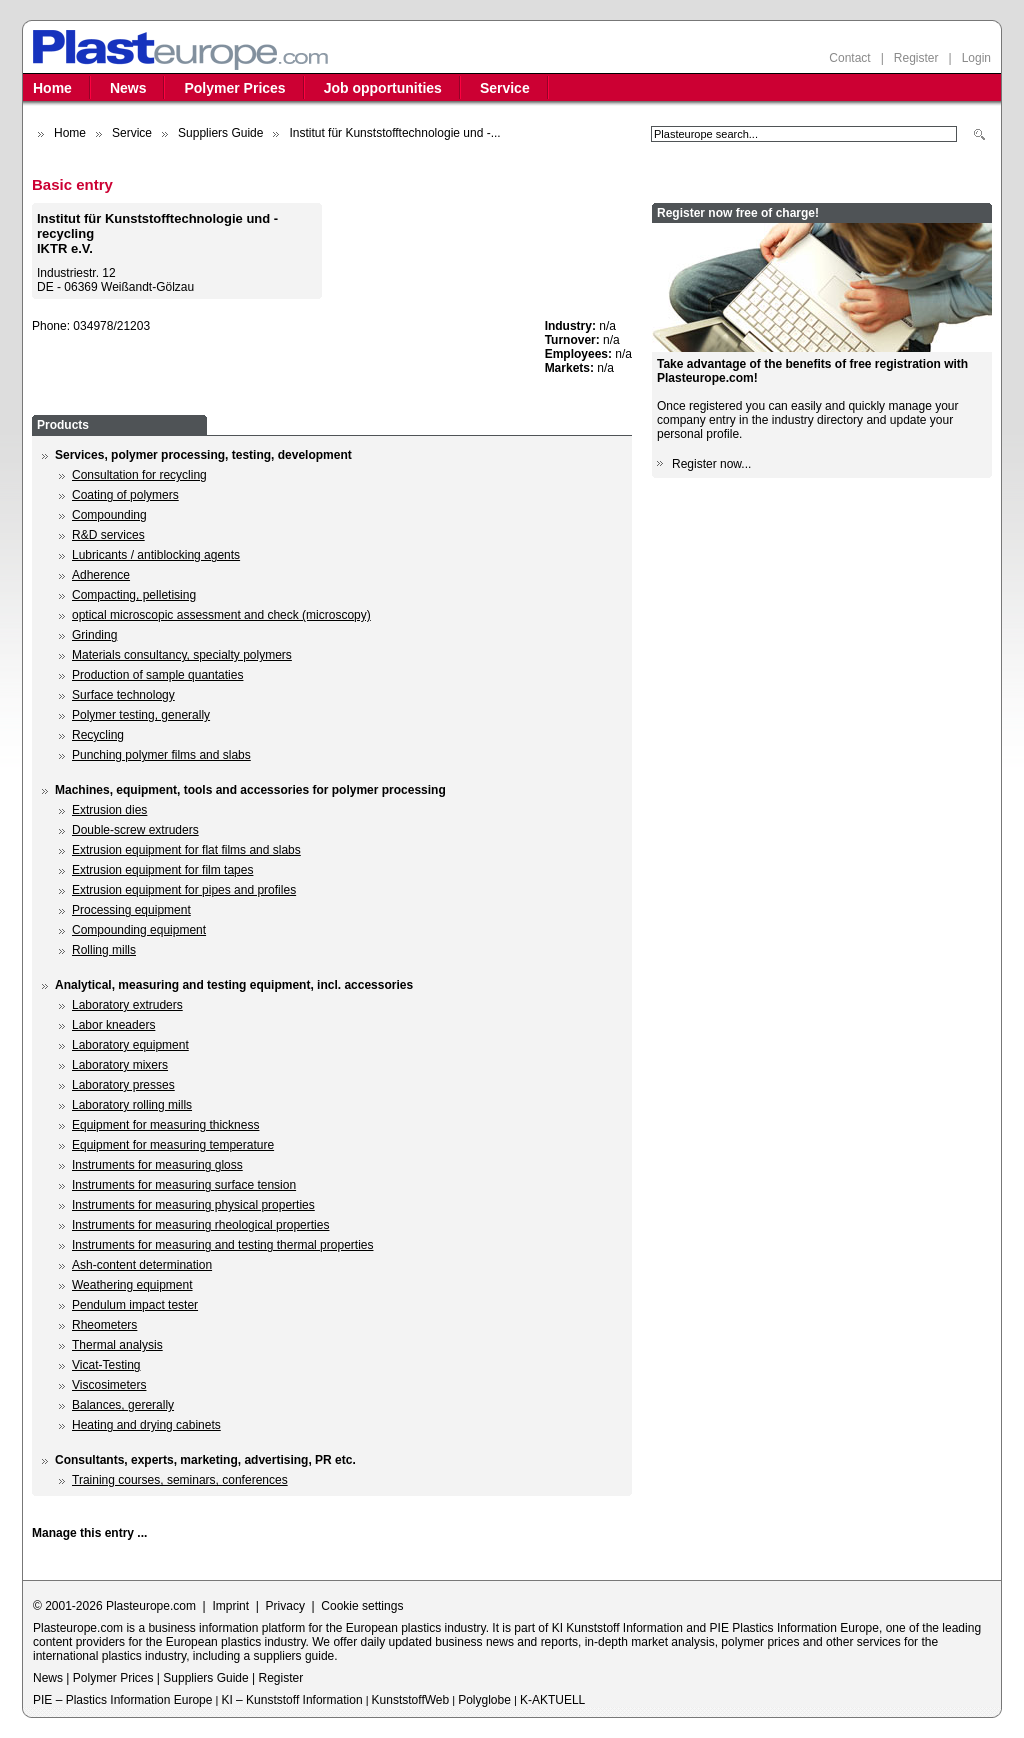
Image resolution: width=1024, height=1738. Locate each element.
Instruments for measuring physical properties (193, 1205)
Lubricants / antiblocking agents (156, 555)
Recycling (98, 735)
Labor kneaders (113, 1025)
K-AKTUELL (552, 1700)
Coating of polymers (125, 495)
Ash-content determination (142, 1265)
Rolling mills (104, 950)
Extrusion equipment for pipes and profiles (184, 890)
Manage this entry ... (89, 1533)
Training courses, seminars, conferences (180, 1480)
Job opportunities (383, 88)
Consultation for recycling (139, 475)
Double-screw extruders (135, 830)
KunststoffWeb (411, 1700)
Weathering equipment (132, 1285)
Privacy (285, 1606)
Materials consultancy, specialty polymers (182, 655)
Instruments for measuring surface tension (184, 1185)
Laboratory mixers (120, 1065)
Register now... (711, 464)
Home (52, 88)
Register (916, 58)
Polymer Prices (234, 88)
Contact (849, 58)
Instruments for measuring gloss (157, 1165)
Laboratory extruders (127, 1005)
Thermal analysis (117, 1345)
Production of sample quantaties (157, 675)
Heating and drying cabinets (146, 1425)
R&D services (108, 535)
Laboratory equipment (130, 1045)
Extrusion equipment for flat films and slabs (186, 850)
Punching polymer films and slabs (161, 755)
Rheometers (104, 1325)
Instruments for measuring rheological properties (200, 1225)
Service (505, 88)
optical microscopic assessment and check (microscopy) (221, 615)
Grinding (94, 635)
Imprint (230, 1606)
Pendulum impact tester (135, 1305)
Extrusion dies (109, 810)
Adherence (101, 575)
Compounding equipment (139, 930)
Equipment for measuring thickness (165, 1125)
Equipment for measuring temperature (173, 1145)
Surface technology (123, 695)
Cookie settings (362, 1606)
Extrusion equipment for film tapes (162, 870)
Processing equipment (131, 910)
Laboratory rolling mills (132, 1105)
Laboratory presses (123, 1085)
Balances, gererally (123, 1405)
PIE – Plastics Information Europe (122, 1700)
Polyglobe (484, 1700)
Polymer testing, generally (141, 715)
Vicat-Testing (106, 1365)
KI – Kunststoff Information (291, 1700)
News (128, 88)
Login (976, 58)
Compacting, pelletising (134, 595)
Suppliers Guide (220, 133)
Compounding (109, 515)
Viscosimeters (109, 1385)
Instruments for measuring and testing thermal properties (222, 1245)
